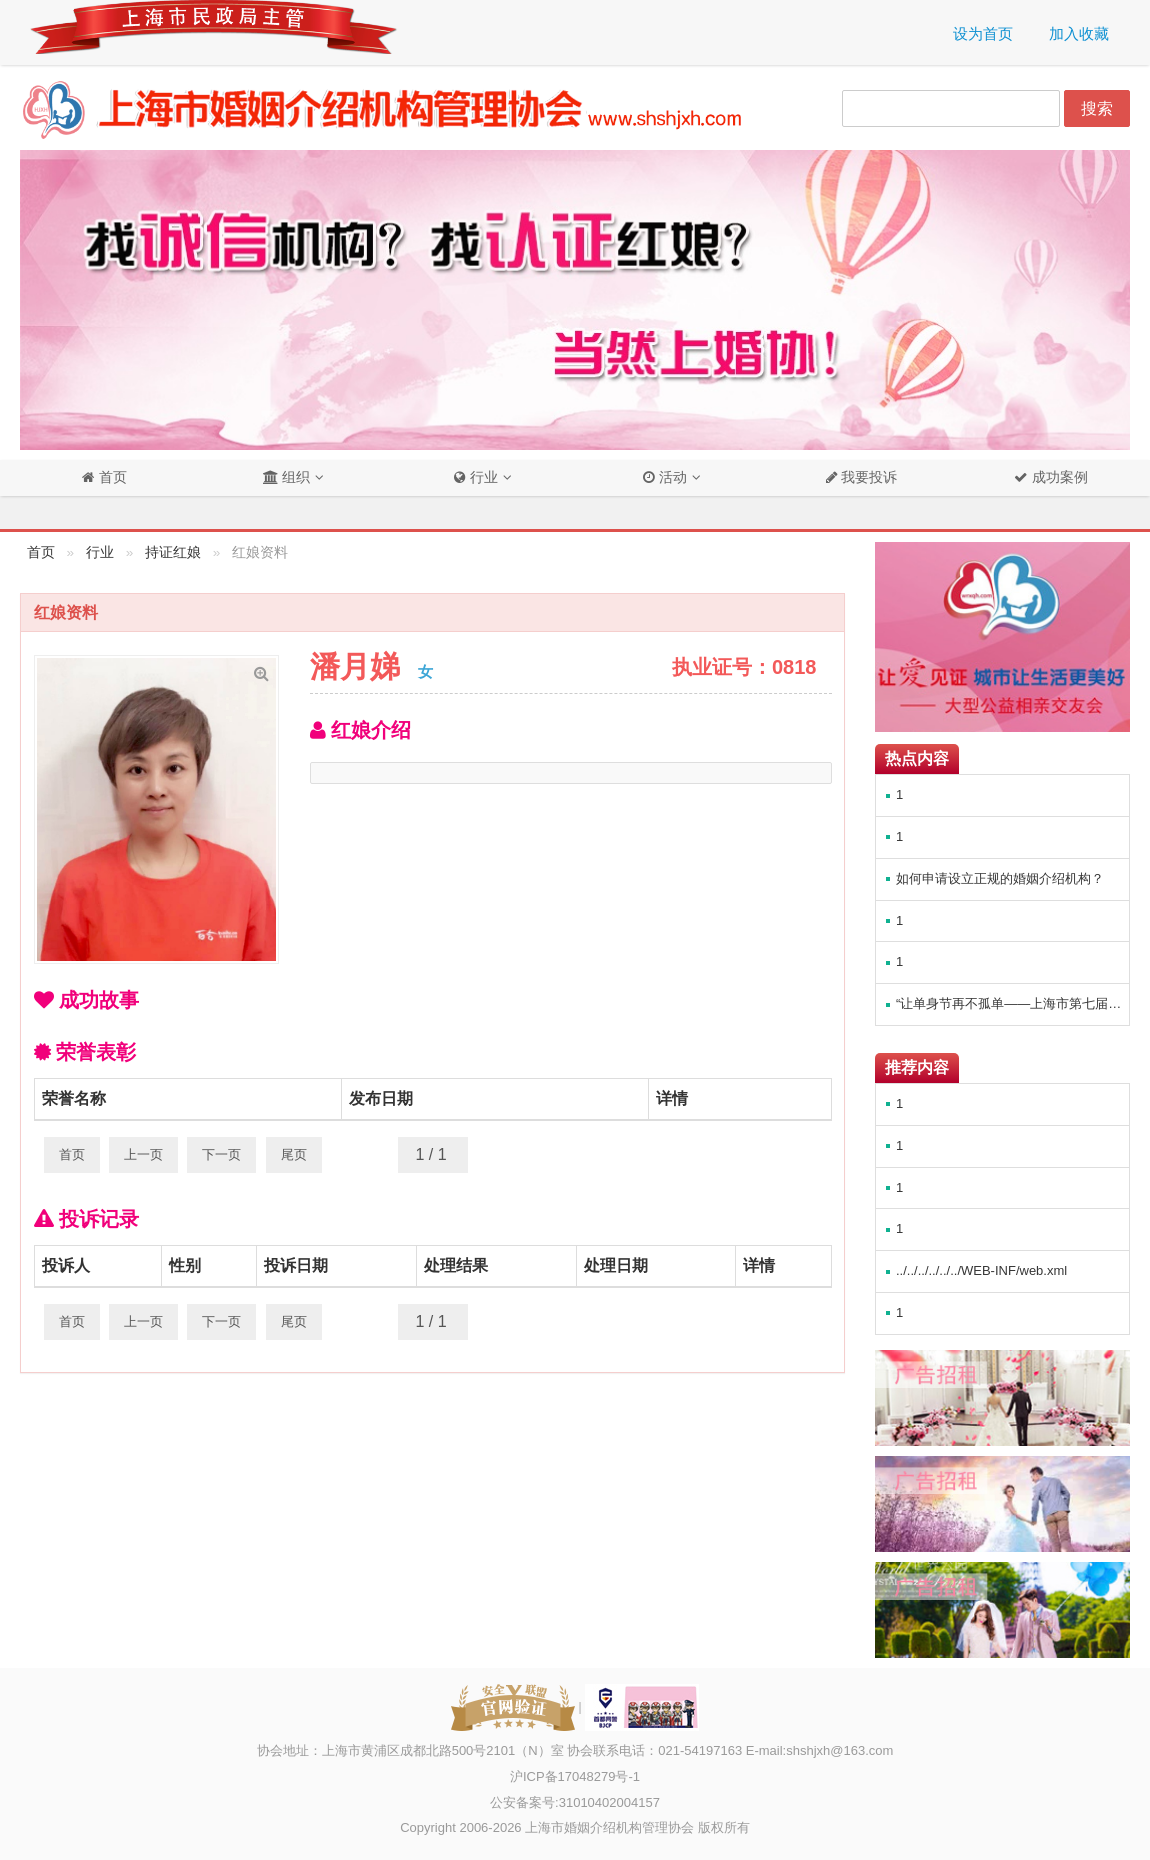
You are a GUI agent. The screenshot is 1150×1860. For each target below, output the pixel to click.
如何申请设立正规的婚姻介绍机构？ (1000, 878)
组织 (286, 477)
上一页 (143, 1154)
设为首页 (983, 33)
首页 (111, 477)
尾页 (294, 1154)
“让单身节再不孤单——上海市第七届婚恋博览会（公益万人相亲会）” (1012, 1003)
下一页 (221, 1154)
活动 (665, 477)
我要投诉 (868, 477)
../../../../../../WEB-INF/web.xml (981, 1270)
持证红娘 (173, 552)
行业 (476, 477)
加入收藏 (1079, 33)
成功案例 (1058, 477)
